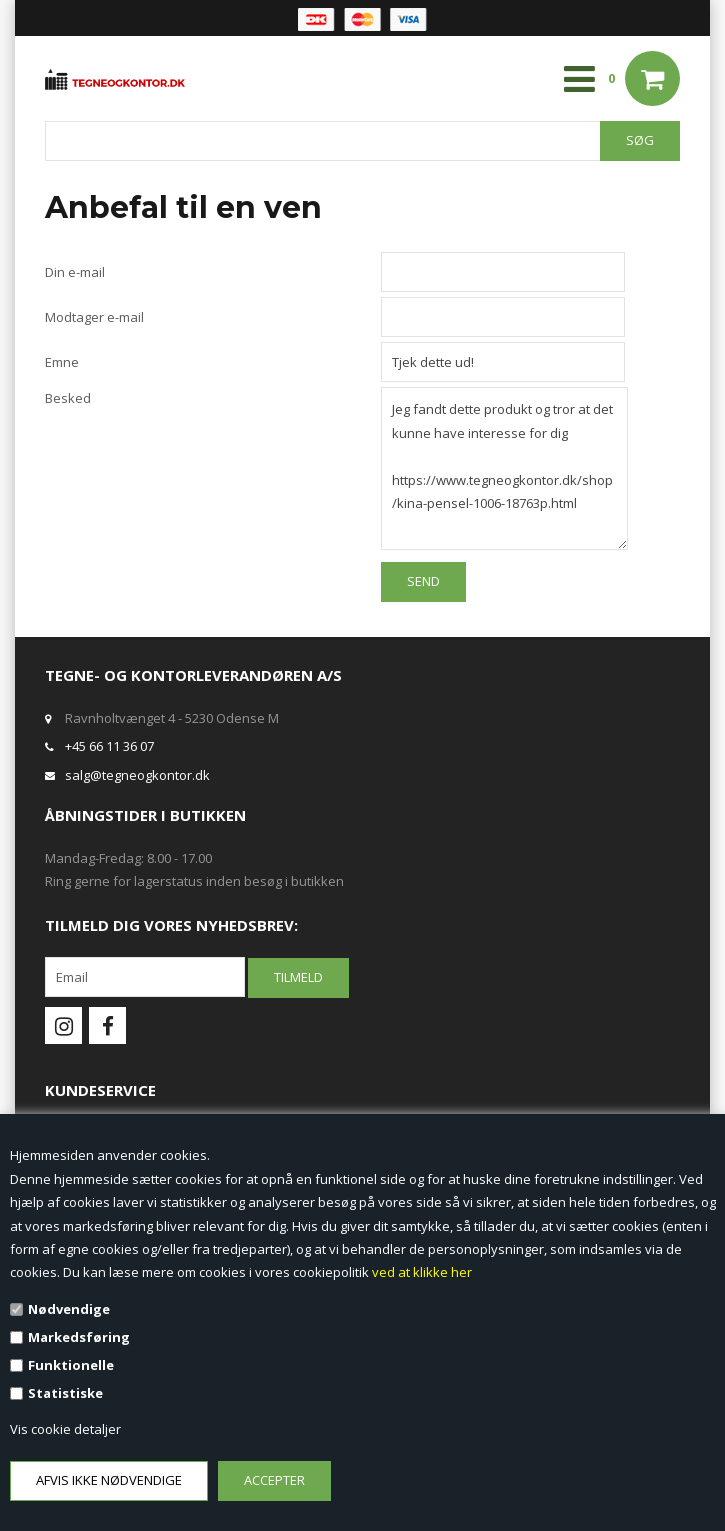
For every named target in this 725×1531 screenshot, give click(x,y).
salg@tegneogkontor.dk (137, 775)
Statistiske (65, 1393)
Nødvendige (69, 1309)
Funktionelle (71, 1365)
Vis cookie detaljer (65, 1429)
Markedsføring (79, 1337)
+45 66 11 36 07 (109, 746)
